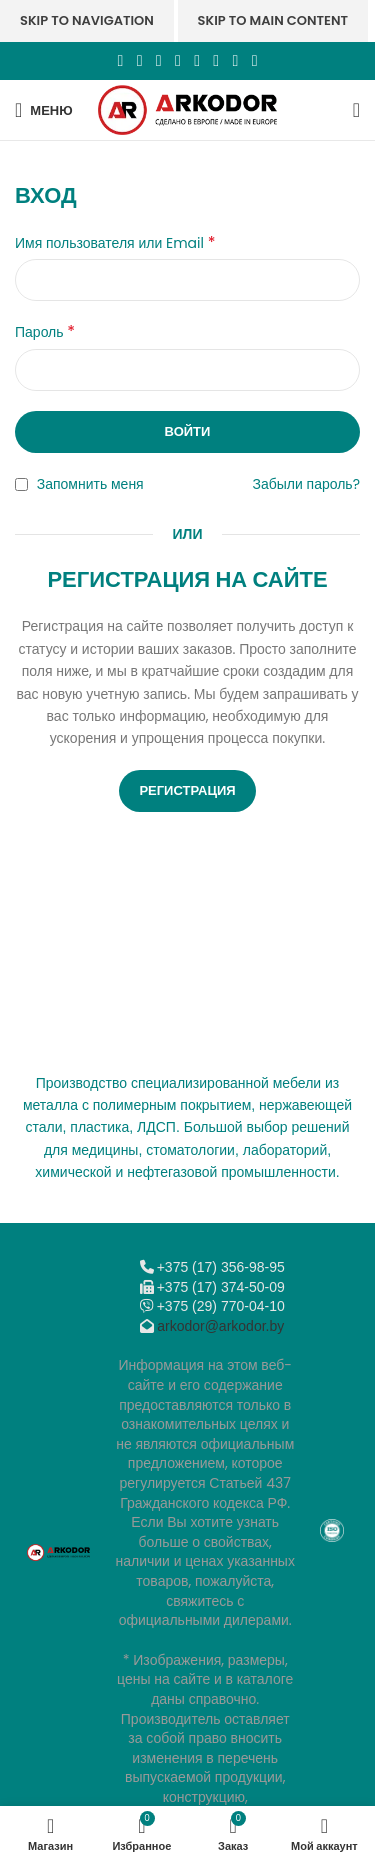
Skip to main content (273, 20)
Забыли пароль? (306, 484)
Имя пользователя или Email (115, 243)
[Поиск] (356, 110)
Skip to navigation (87, 20)
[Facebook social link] (120, 60)
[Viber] (254, 60)
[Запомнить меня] (21, 484)
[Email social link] (158, 60)
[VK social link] (216, 60)
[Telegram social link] (235, 60)
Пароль (45, 332)
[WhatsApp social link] (197, 60)
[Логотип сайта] (187, 109)
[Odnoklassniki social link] (177, 60)
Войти (188, 431)
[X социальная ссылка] (139, 60)
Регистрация (187, 790)
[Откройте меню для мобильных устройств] (44, 110)
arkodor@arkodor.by (220, 1326)
